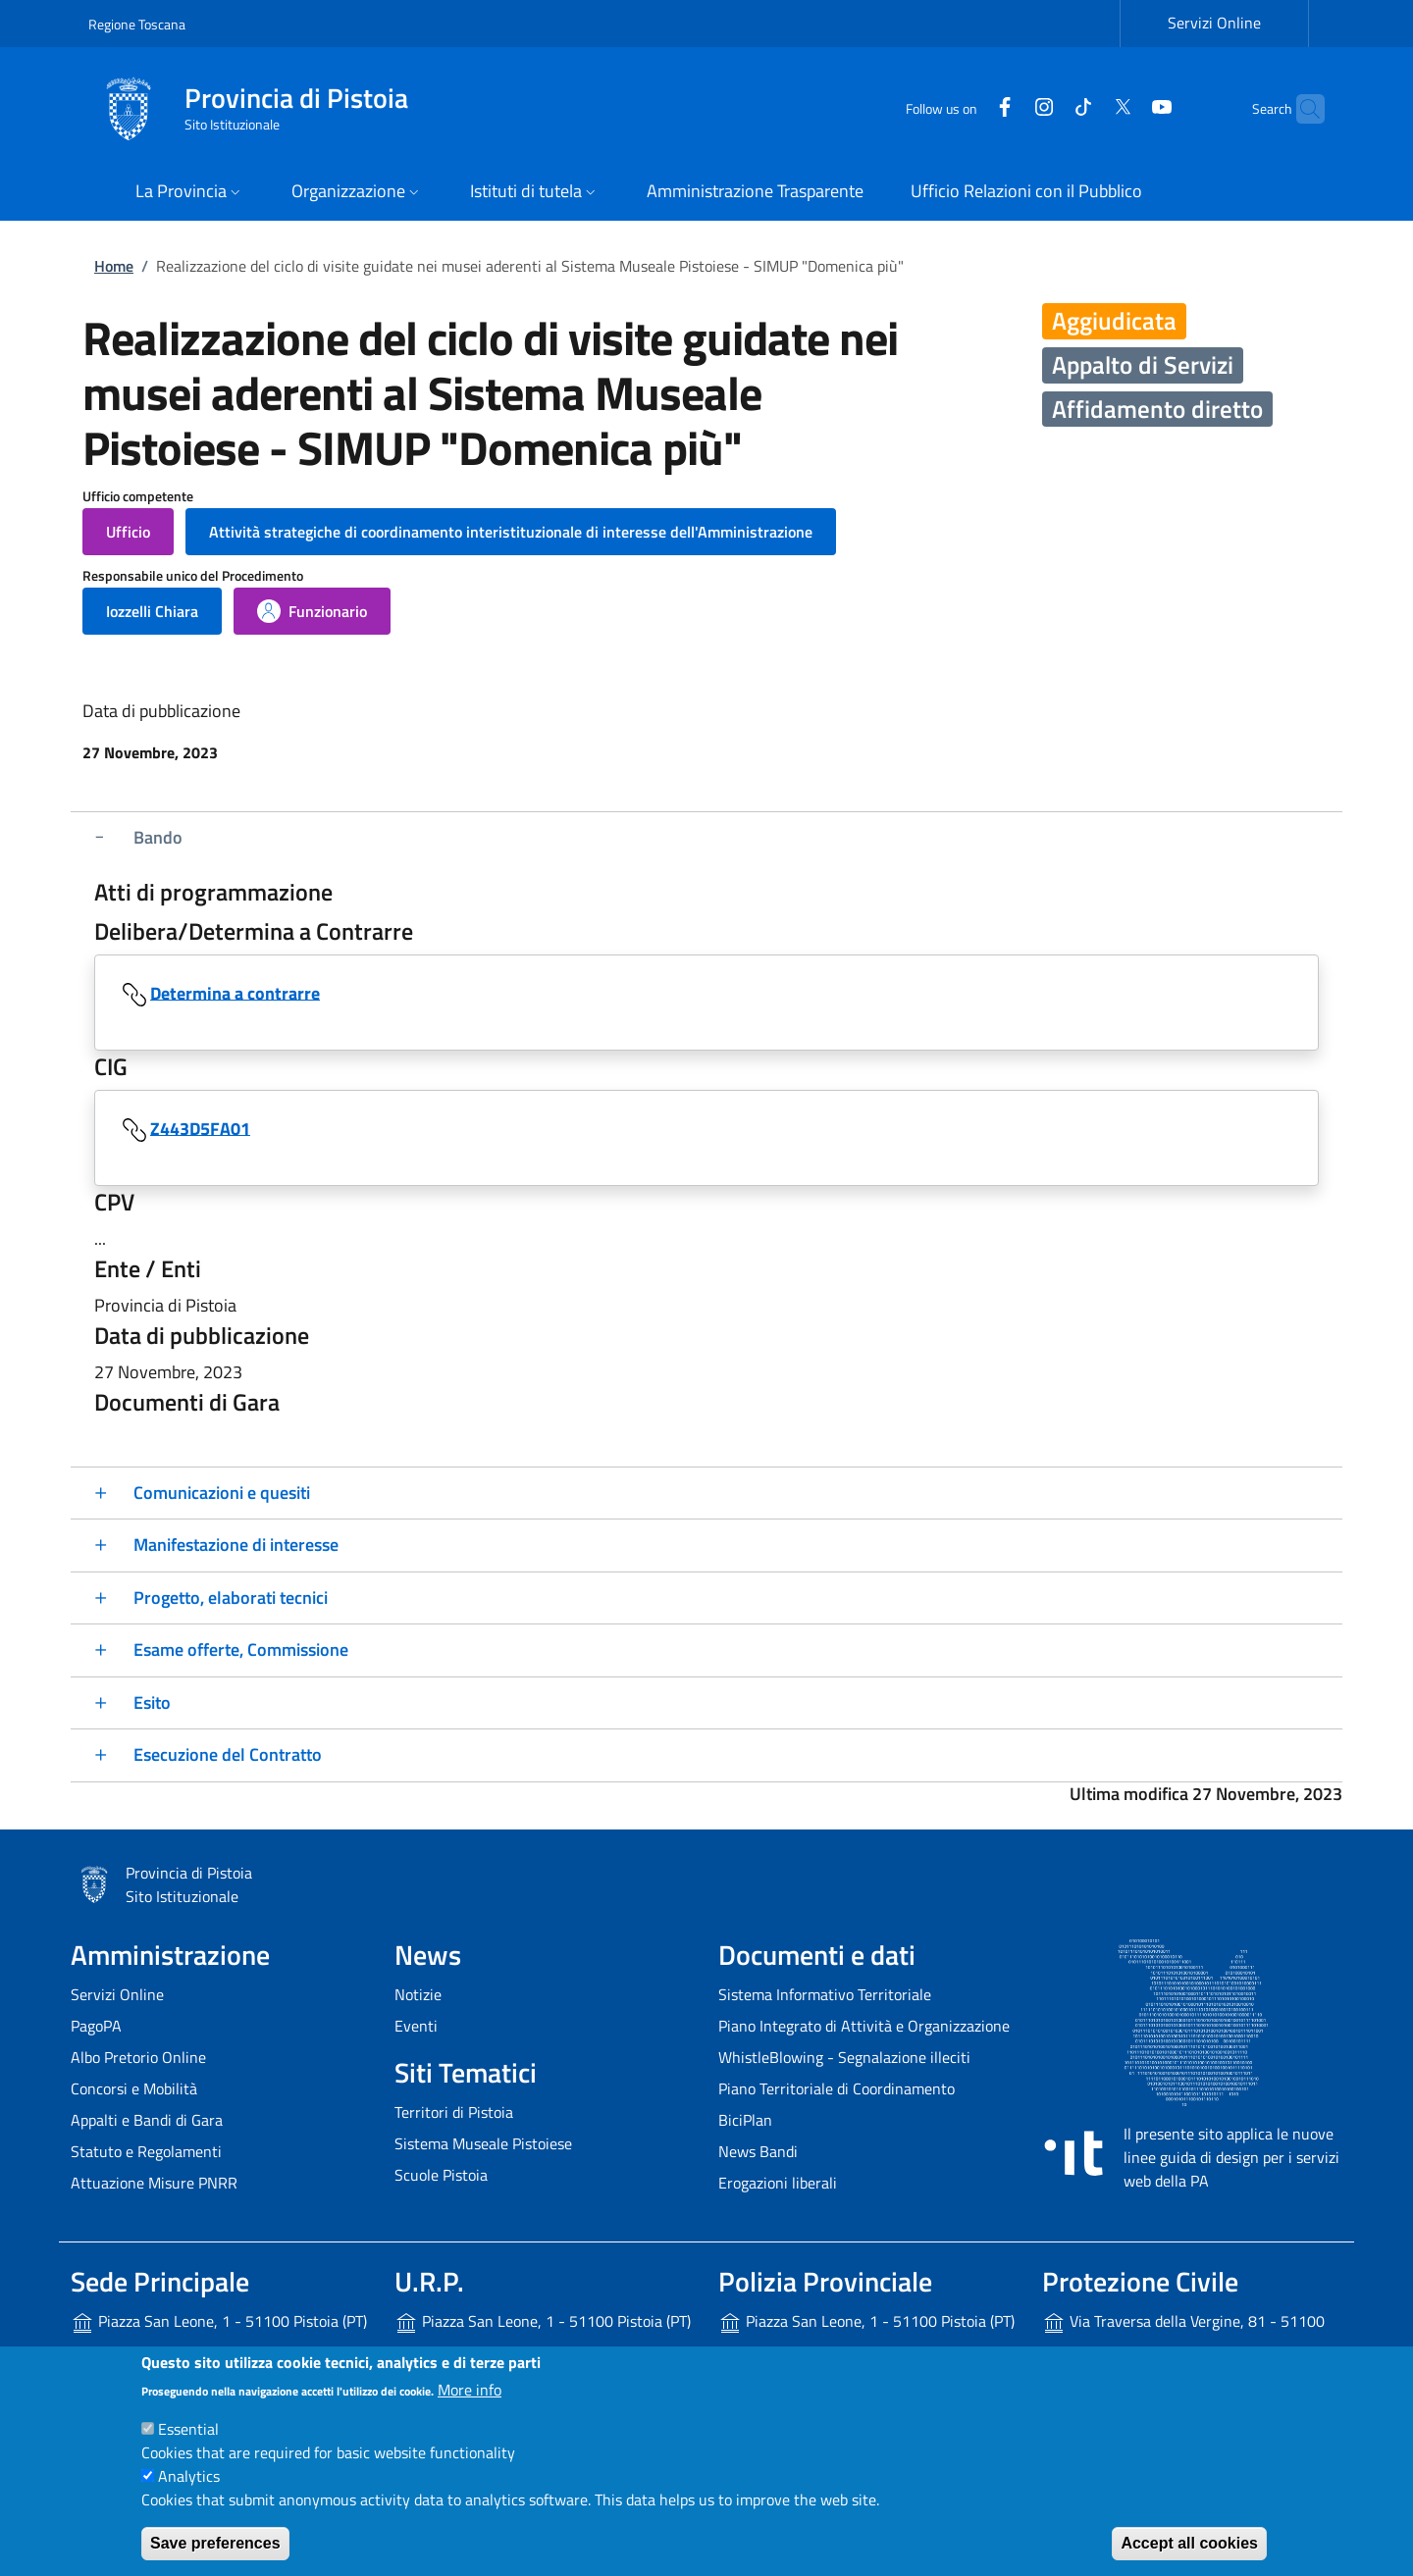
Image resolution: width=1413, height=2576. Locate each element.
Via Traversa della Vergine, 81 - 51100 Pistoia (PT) (1183, 2336)
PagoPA (96, 2025)
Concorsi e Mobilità (134, 2088)
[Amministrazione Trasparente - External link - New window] (755, 193)
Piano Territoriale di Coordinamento (836, 2088)
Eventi (416, 2025)
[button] (190, 193)
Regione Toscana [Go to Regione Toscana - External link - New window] (136, 24)
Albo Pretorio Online (138, 2057)
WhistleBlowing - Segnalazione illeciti (844, 2057)
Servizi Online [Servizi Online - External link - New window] (1214, 22)
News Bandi (758, 2151)
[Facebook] (966, 108)
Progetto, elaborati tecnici (230, 1597)
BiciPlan (745, 2120)
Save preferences (215, 2543)
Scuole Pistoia (441, 2175)
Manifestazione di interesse (236, 1544)
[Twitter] (1084, 108)
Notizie (418, 1994)
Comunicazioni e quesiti (221, 1492)
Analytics (189, 2476)
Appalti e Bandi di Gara (147, 2120)
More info (469, 2389)
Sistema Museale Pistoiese (483, 2143)
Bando (158, 837)
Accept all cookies (1189, 2543)
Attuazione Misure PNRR (154, 2182)
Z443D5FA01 (200, 1127)
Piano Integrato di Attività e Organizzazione (864, 2025)
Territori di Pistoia (453, 2112)
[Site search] (1301, 108)
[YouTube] (1123, 108)
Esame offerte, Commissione (240, 1649)
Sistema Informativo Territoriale (824, 1994)
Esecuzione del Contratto (227, 1754)
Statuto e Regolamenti (146, 2151)
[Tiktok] (1045, 108)
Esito (152, 1702)
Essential (188, 2429)
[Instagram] (1005, 108)
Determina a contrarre (235, 992)
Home (113, 266)
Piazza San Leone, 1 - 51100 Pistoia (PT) (219, 2322)
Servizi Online (117, 1994)
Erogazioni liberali (777, 2182)
